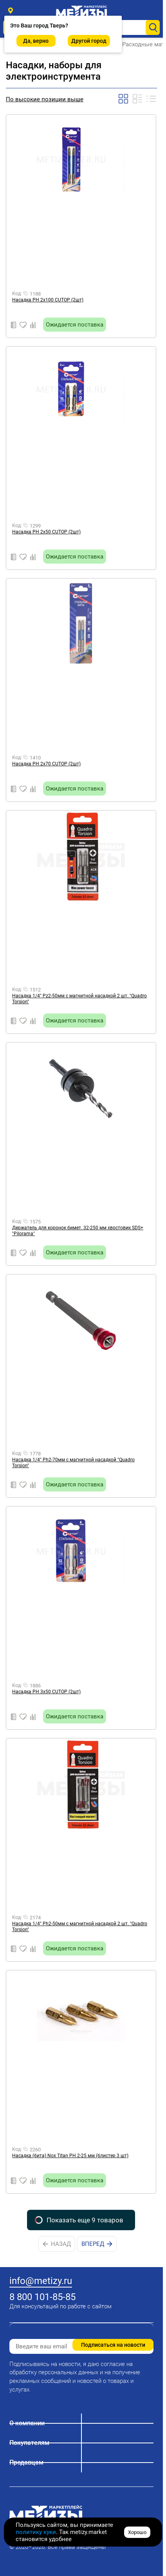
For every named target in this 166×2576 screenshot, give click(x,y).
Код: (17, 293)
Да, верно (36, 41)
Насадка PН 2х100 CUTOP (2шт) (47, 300)
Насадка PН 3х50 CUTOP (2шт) (46, 1691)
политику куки (36, 2532)
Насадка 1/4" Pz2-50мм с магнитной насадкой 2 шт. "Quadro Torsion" (79, 998)
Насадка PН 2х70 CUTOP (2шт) (46, 764)
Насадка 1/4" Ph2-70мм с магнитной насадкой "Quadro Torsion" (73, 1462)
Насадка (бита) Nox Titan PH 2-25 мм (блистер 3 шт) (70, 2155)
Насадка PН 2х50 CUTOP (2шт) (46, 532)
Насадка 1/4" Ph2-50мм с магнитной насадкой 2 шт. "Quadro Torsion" (79, 1926)
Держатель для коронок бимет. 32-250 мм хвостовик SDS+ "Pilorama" (77, 1230)
